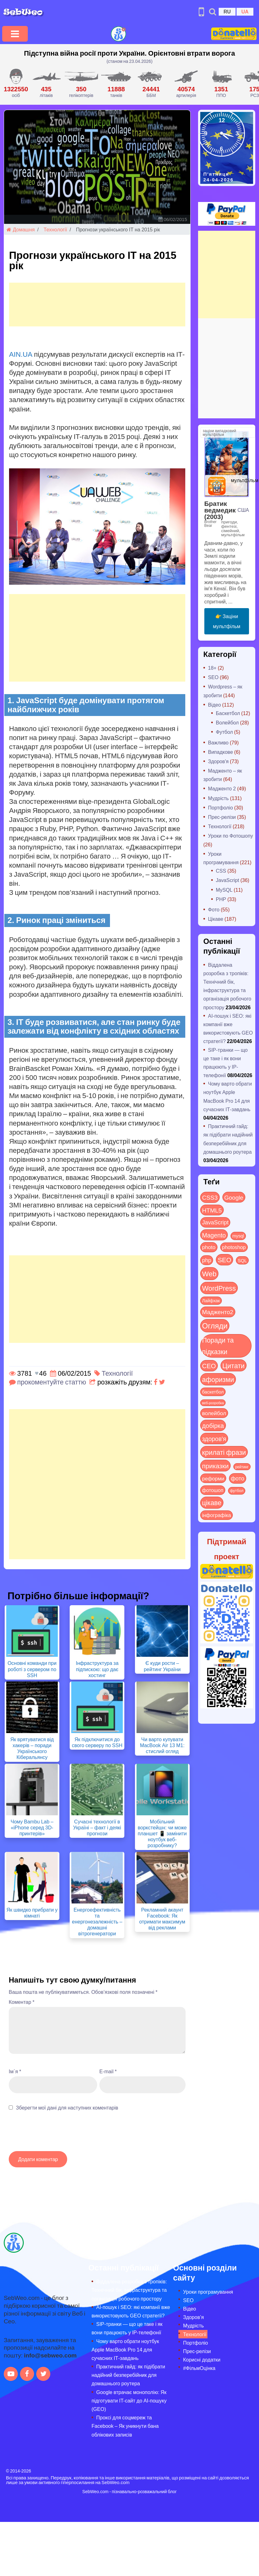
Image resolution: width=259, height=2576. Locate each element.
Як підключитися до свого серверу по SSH (97, 1742)
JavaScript (227, 880)
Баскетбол (228, 713)
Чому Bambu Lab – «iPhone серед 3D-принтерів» (32, 1827)
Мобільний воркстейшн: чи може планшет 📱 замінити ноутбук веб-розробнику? (162, 1833)
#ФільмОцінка (199, 2368)
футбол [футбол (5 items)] (236, 1490)
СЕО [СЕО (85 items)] (209, 1365)
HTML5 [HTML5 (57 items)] (212, 1210)
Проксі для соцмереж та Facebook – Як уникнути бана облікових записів (125, 2425)
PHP (221, 899)
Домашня (21, 229)
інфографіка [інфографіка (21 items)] (216, 1515)
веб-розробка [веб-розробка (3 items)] (213, 1402)
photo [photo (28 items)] (209, 1246)
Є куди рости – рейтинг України (162, 1666)
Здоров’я (193, 2317)
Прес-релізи (222, 817)
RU (227, 11)
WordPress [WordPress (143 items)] (219, 1287)
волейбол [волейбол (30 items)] (214, 1412)
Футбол (224, 731)
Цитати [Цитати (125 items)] (233, 1365)
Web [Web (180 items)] (209, 1273)
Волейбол (227, 722)
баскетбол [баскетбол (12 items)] (213, 1392)
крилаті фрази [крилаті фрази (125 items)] (224, 1452)
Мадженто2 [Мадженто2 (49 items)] (217, 1311)
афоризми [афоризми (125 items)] (218, 1379)
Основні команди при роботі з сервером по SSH (32, 1669)
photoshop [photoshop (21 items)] (234, 1247)
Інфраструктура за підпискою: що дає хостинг (97, 1669)
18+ (212, 667)
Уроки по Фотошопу (230, 835)
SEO (213, 677)
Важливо (218, 742)
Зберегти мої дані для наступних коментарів (67, 2107)
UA (244, 11)
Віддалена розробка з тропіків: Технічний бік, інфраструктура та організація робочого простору (129, 2289)
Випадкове (220, 752)
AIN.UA (20, 354)
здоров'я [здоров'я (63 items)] (214, 1438)
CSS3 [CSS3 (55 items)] (210, 1197)
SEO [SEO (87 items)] (224, 1259)
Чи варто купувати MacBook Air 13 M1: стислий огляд (162, 1745)
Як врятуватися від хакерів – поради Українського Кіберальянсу (32, 1748)
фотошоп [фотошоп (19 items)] (212, 1490)
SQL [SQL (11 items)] (242, 1260)
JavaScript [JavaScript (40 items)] (215, 1222)
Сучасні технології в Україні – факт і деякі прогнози (97, 1827)
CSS (221, 870)
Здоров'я (218, 761)
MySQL (224, 889)
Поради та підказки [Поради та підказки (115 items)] (218, 1345)
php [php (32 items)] (206, 1260)
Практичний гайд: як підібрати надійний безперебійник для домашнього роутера (128, 2375)
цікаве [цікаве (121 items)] (212, 1502)
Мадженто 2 (222, 788)
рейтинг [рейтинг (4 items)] (242, 1466)
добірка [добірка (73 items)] (213, 1425)
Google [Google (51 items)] (233, 1197)
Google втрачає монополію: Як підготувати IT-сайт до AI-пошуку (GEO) (129, 2400)
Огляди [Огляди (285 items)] (214, 1325)
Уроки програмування (208, 2291)
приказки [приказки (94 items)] (215, 1465)
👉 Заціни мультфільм (226, 621)
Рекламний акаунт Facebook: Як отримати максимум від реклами (162, 1918)
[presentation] (56, 2134)
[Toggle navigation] (15, 34)
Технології (55, 229)
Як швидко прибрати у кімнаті (32, 1912)
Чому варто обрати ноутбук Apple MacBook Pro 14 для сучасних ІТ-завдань (125, 2349)
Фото (214, 909)
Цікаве (215, 918)
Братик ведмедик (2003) (220, 510)
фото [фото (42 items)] (237, 1478)
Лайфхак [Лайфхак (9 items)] (211, 1300)
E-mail (108, 2071)
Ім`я (15, 2071)
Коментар (21, 2002)
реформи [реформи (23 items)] (213, 1478)
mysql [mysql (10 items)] (238, 1236)
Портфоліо (220, 807)
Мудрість (218, 798)
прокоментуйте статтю (51, 1382)
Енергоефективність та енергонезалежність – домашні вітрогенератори (97, 1921)
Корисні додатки (201, 2359)
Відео (214, 704)
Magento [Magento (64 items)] (214, 1235)
